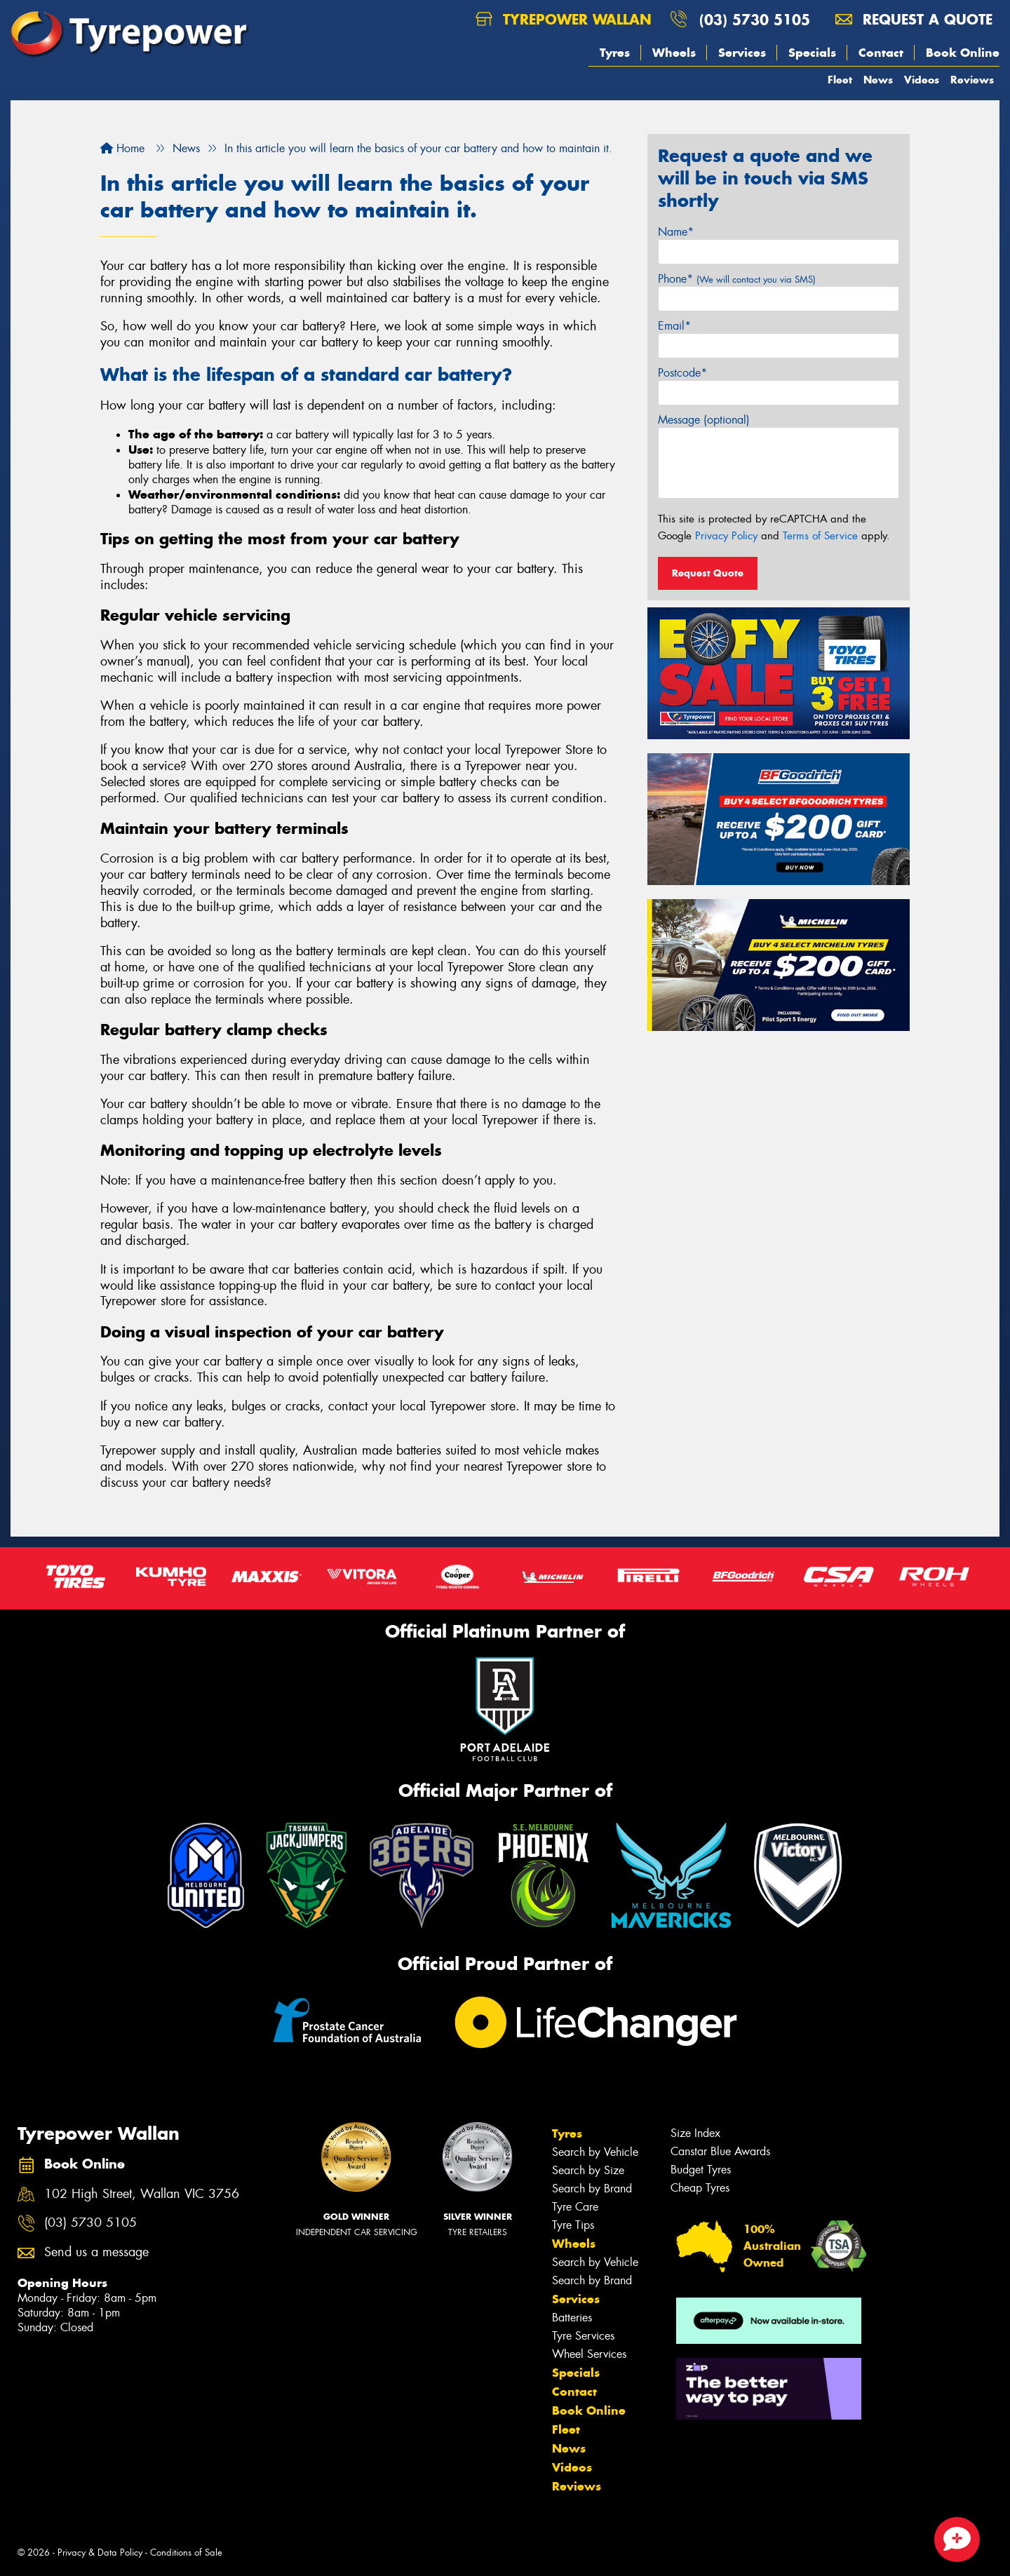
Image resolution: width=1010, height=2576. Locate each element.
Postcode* (682, 372)
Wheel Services (589, 2354)
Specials (812, 52)
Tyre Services (583, 2335)
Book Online (962, 52)
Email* (674, 325)
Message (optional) (704, 419)
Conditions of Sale (186, 2552)
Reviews (972, 79)
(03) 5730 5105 (754, 19)
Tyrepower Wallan (564, 19)
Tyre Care (575, 2206)
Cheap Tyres (700, 2187)
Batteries (572, 2317)
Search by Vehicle (595, 2152)
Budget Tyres (701, 2169)
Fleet (840, 79)
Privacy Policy (726, 536)
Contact (880, 52)
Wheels (674, 52)
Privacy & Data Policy (100, 2552)
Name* (676, 231)
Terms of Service (820, 536)
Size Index (695, 2133)
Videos (921, 79)
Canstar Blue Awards (720, 2151)
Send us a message (96, 2252)
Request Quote (707, 573)
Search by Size (588, 2170)
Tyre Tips (573, 2225)
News (878, 79)
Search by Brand (592, 2188)
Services (742, 52)
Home (122, 148)
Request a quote (913, 19)
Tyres (615, 52)
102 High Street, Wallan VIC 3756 (141, 2194)
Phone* (737, 278)
